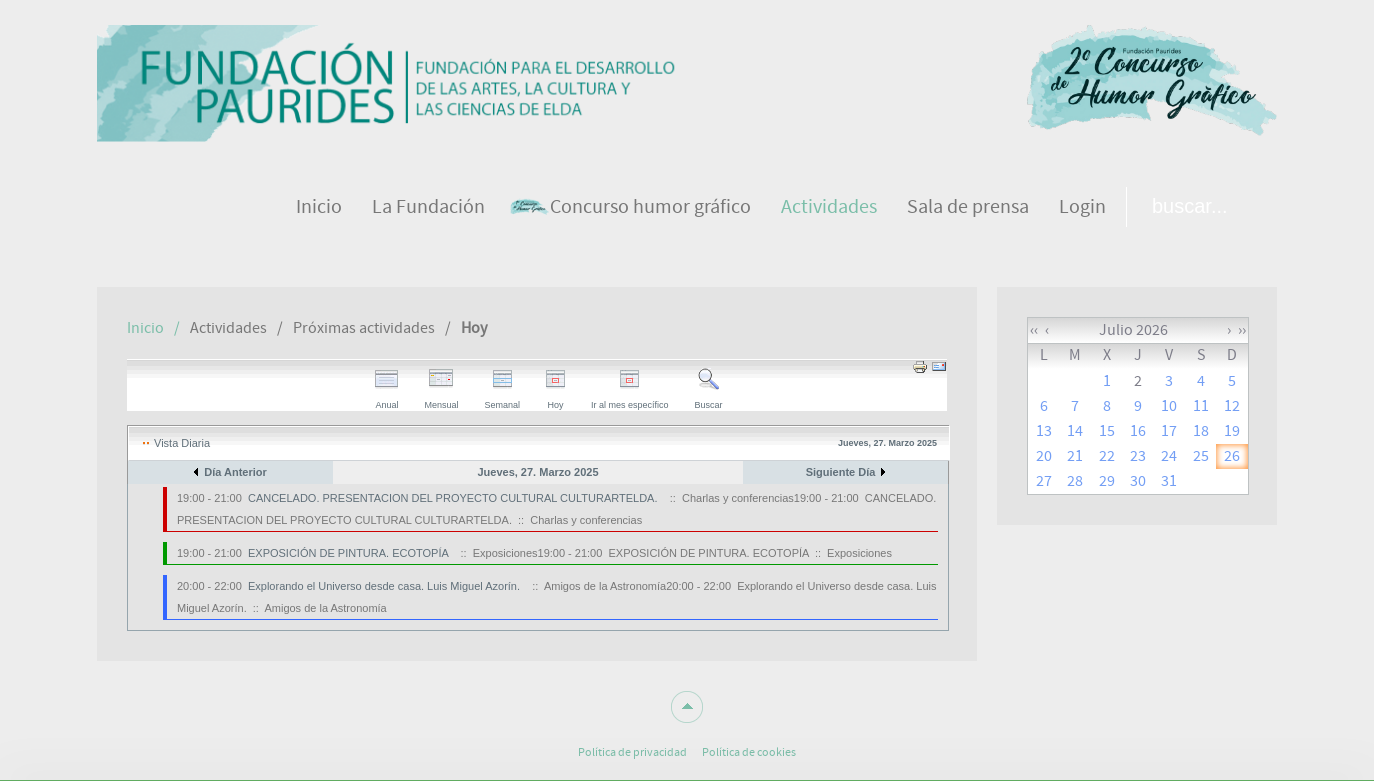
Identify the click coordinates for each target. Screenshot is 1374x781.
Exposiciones (859, 553)
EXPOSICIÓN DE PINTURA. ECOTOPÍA (348, 553)
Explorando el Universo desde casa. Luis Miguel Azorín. (384, 586)
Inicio (145, 328)
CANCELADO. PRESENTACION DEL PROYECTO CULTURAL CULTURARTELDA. (453, 498)
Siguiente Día (841, 472)
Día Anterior (235, 472)
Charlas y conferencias (586, 520)
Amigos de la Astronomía (325, 608)
